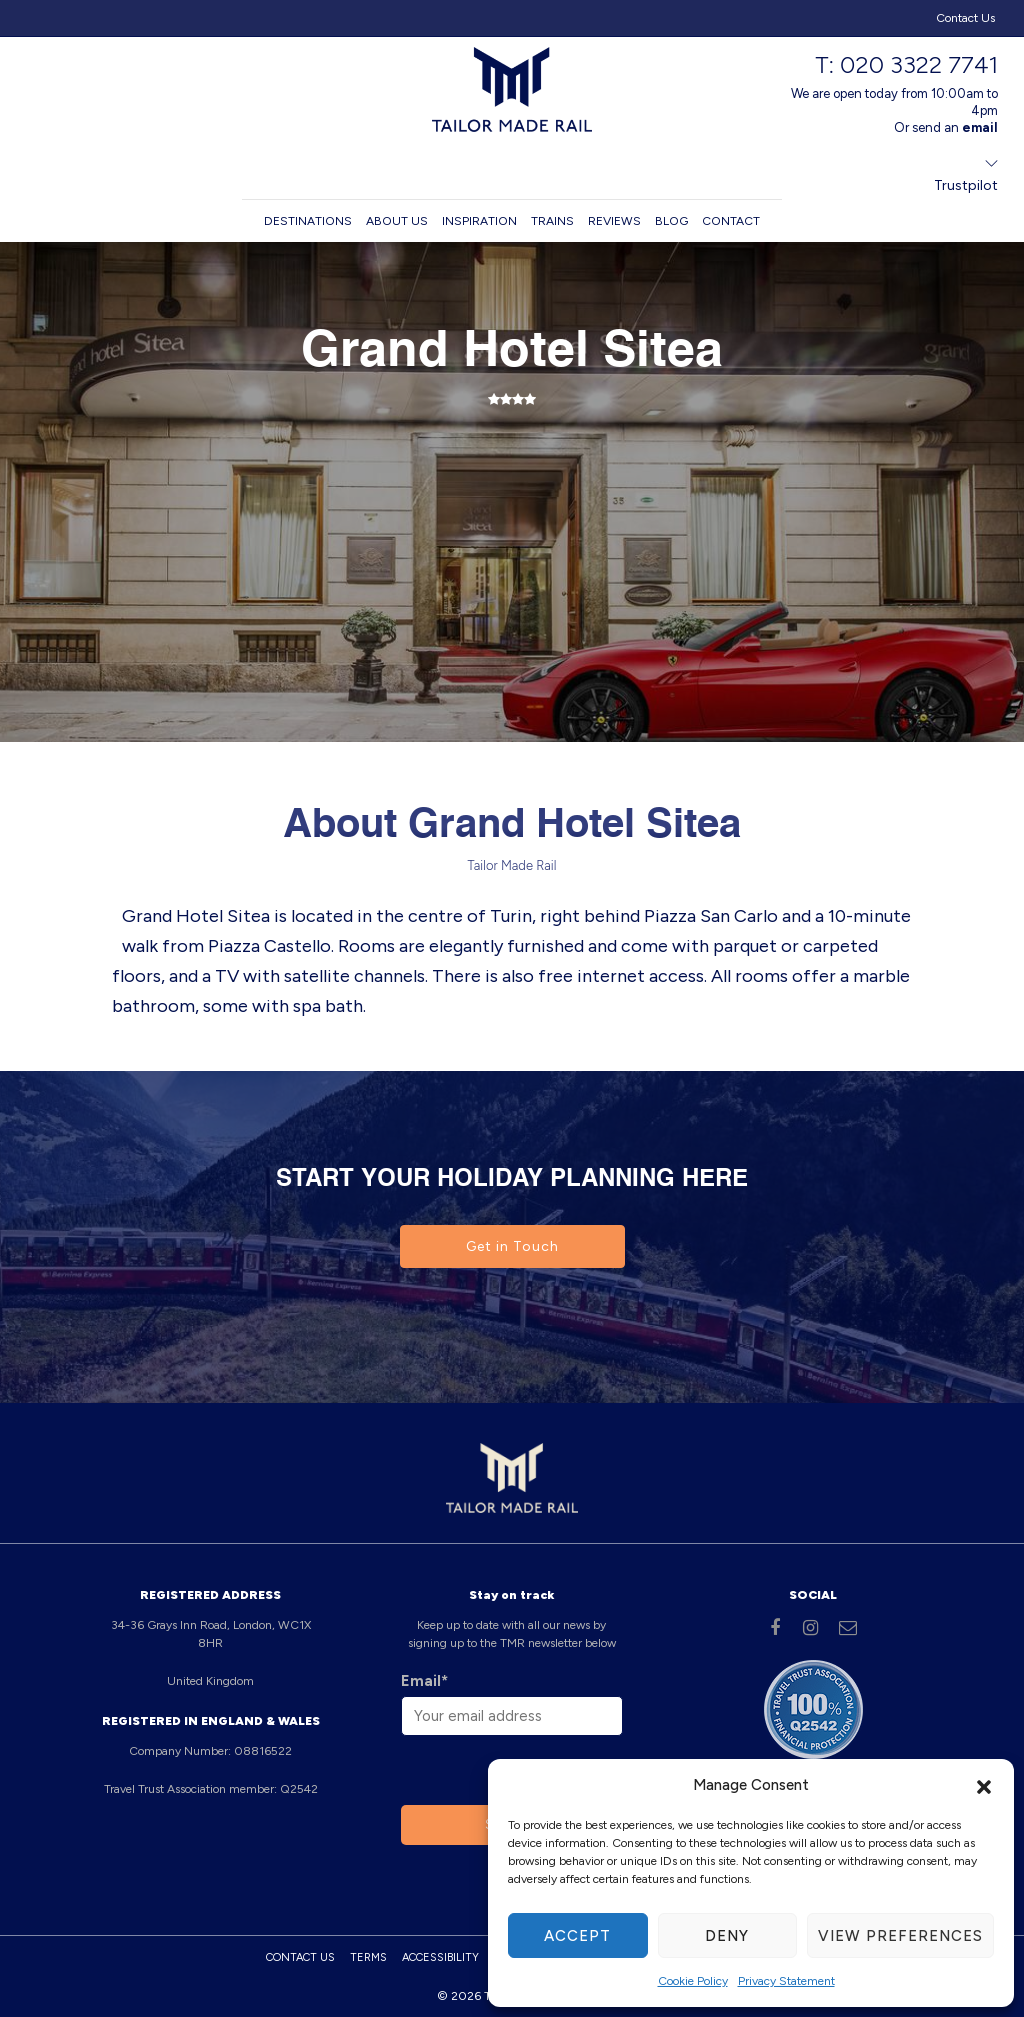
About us (397, 221)
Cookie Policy (693, 1981)
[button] (984, 1785)
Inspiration (479, 221)
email (980, 127)
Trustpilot (966, 185)
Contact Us (965, 18)
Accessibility (440, 1957)
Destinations (308, 221)
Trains (552, 221)
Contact (731, 221)
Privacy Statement (786, 1981)
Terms (368, 1957)
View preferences (900, 1936)
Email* (424, 1681)
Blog (671, 221)
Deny (727, 1936)
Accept (577, 1936)
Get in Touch (512, 1246)
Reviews (614, 221)
